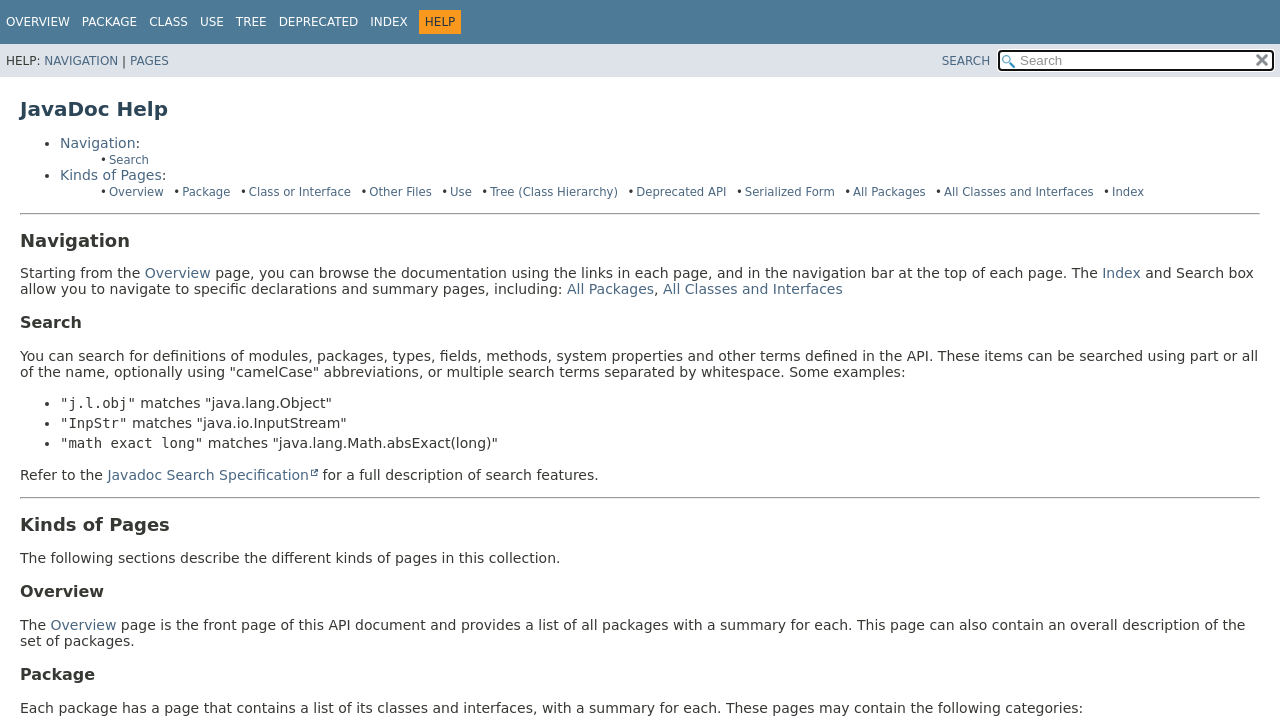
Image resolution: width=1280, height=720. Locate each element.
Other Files (400, 192)
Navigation (81, 61)
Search (129, 160)
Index (389, 22)
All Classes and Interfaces (1019, 192)
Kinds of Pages (111, 175)
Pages (149, 61)
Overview (38, 22)
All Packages (889, 192)
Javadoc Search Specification (208, 475)
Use (461, 192)
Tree (251, 22)
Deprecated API (681, 192)
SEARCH (966, 61)
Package (109, 22)
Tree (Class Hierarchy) (554, 192)
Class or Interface (300, 192)
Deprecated (319, 22)
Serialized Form (790, 192)
